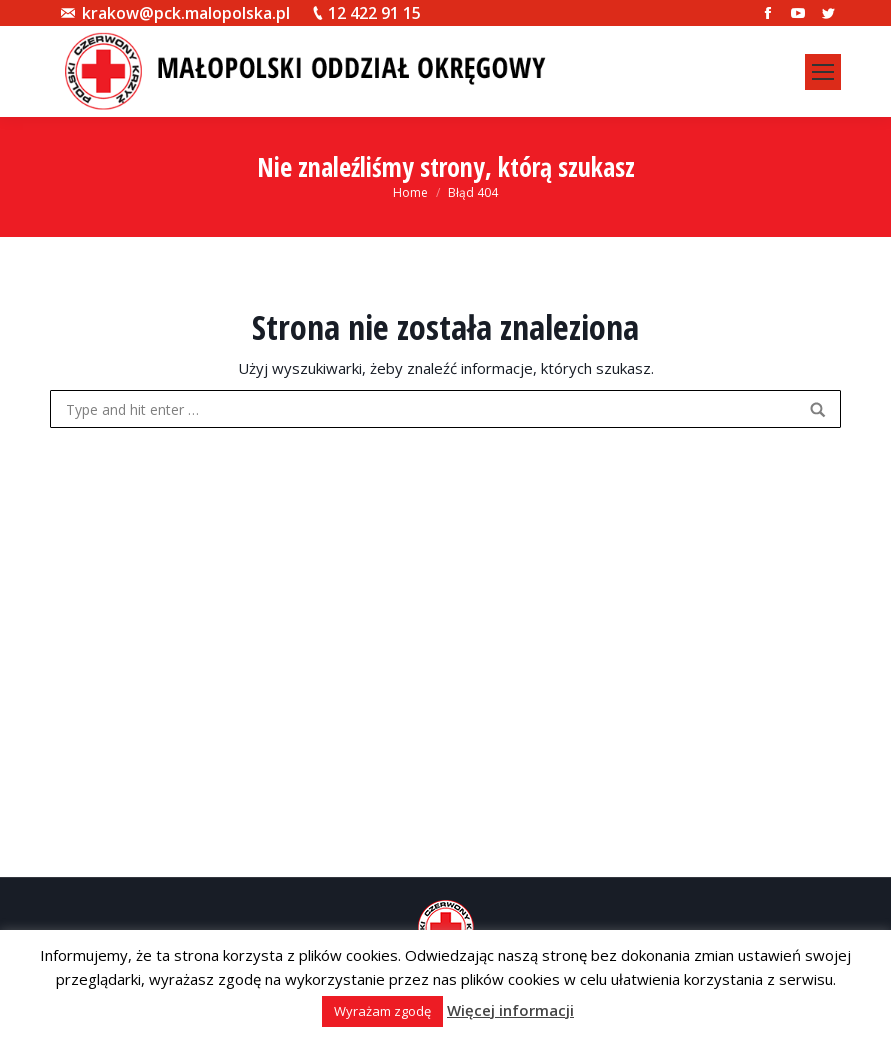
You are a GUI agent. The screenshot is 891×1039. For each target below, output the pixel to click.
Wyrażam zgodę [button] (382, 1011)
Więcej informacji (510, 1010)
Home (410, 192)
